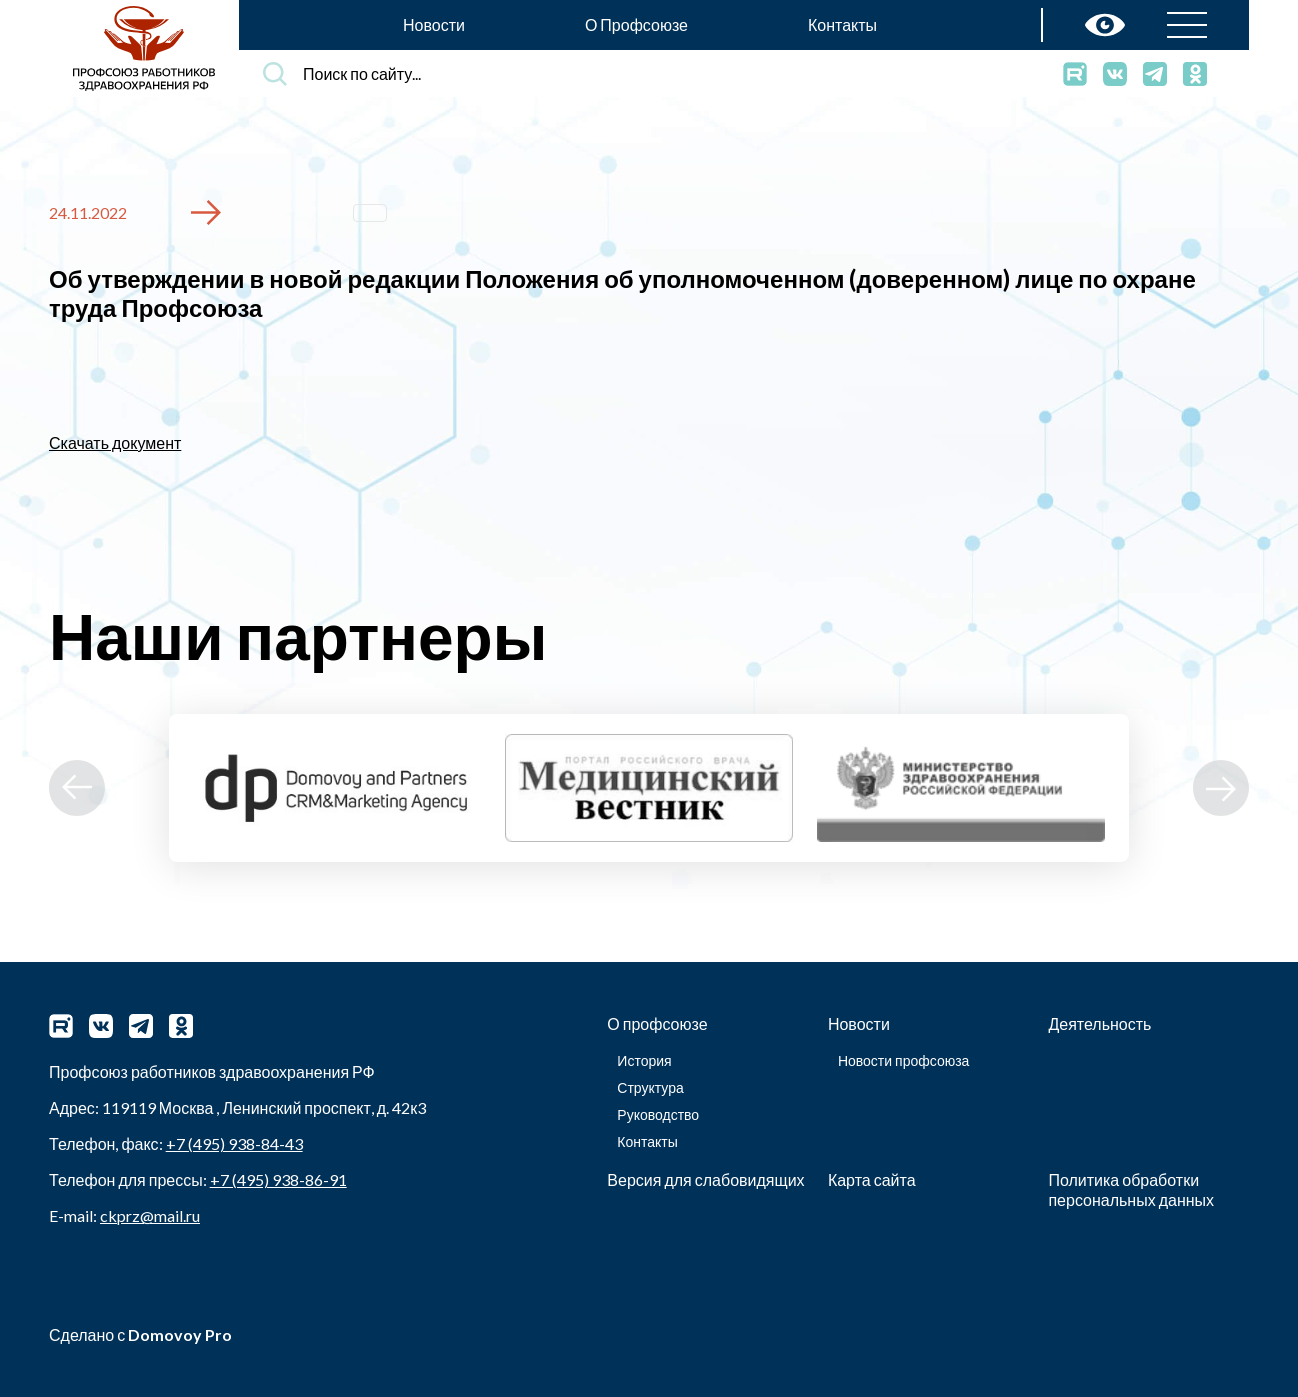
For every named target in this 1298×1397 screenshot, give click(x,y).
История (644, 1060)
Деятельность (1099, 1023)
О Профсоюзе (636, 24)
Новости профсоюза (904, 1060)
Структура (650, 1087)
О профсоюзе (657, 1023)
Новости (434, 24)
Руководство (658, 1114)
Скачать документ (115, 442)
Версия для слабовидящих (705, 1179)
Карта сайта (872, 1179)
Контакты (842, 24)
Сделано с (140, 1334)
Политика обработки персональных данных (1131, 1189)
